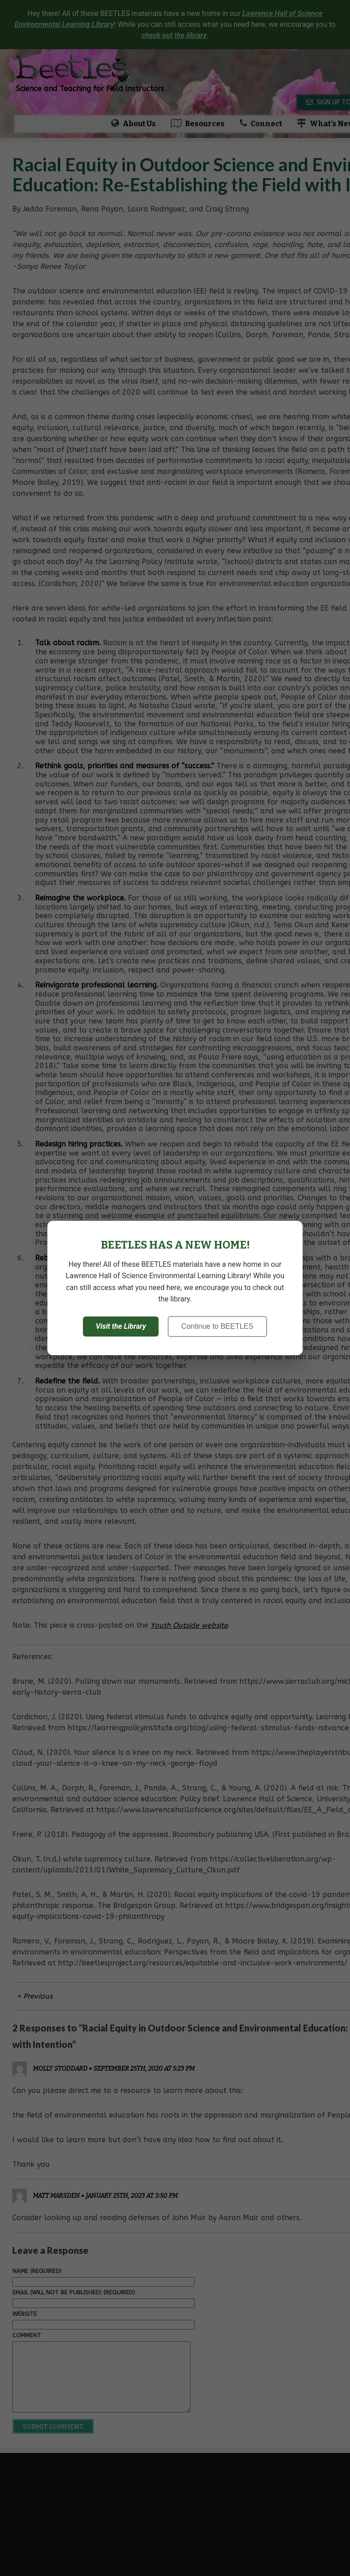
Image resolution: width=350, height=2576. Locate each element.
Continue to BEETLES (217, 1326)
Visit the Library (121, 1326)
